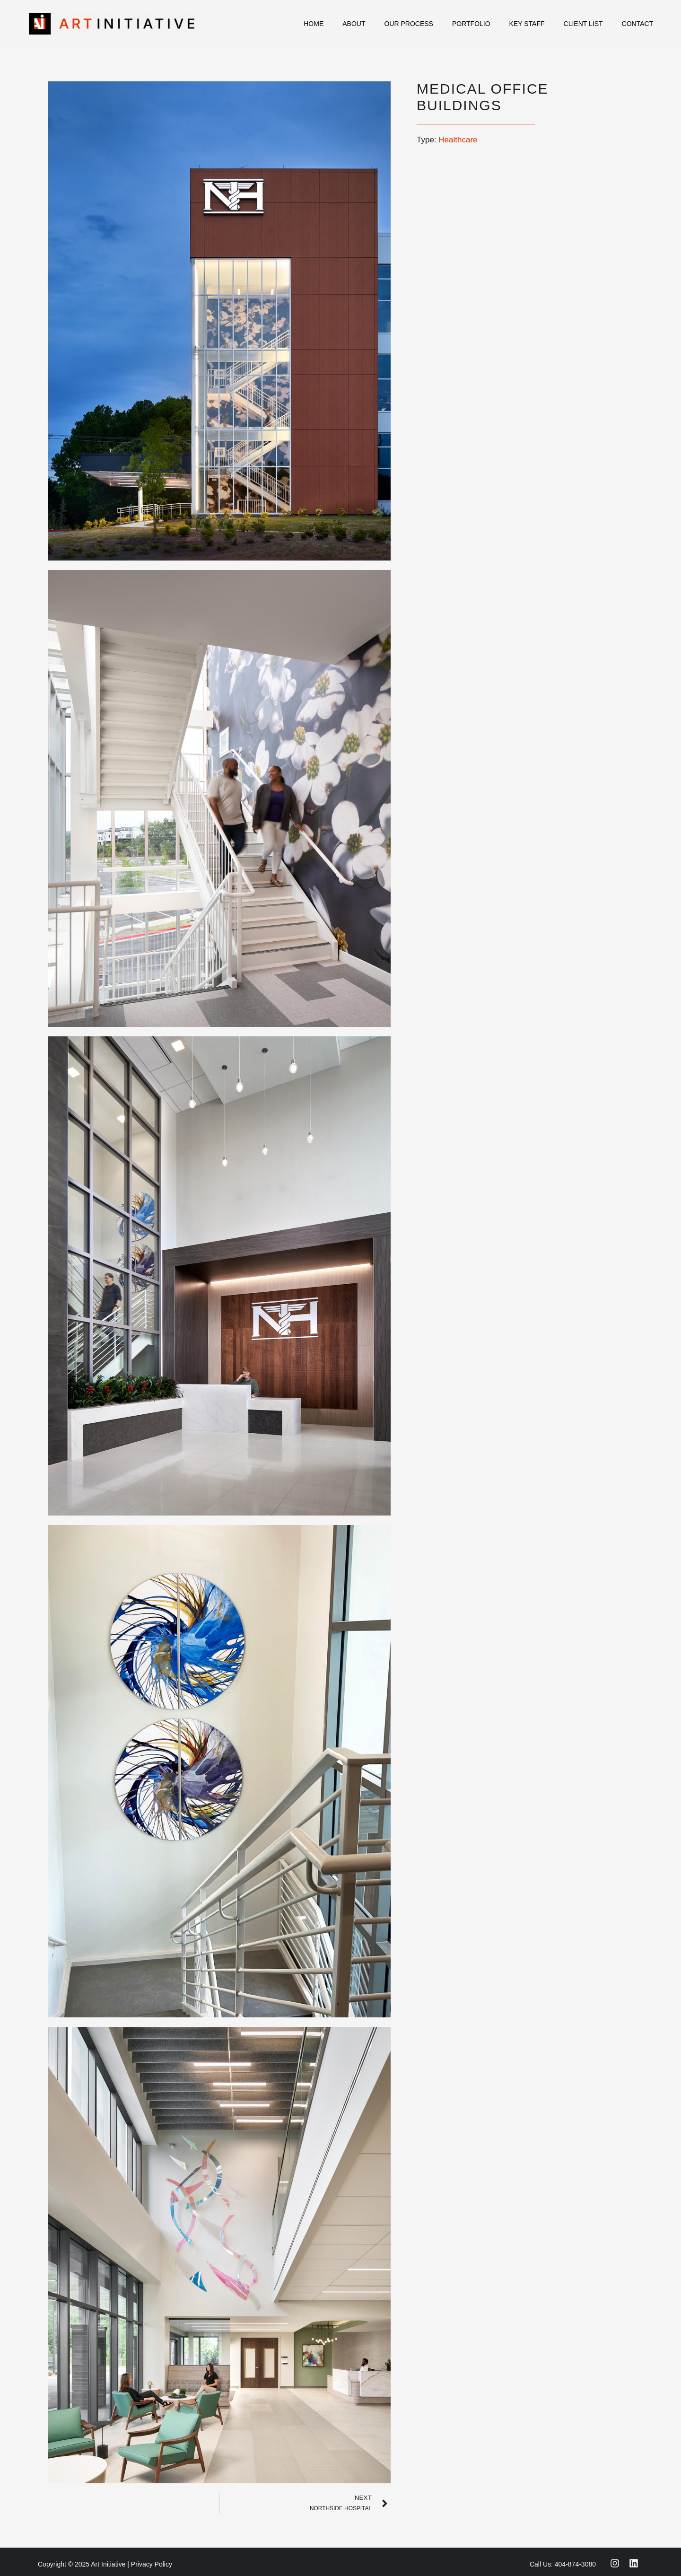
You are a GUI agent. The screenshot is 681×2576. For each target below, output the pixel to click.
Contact (638, 23)
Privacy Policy (151, 2564)
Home (313, 23)
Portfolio (471, 23)
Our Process (408, 23)
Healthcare (457, 139)
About (353, 23)
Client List (583, 23)
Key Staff (527, 23)
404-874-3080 (575, 2564)
